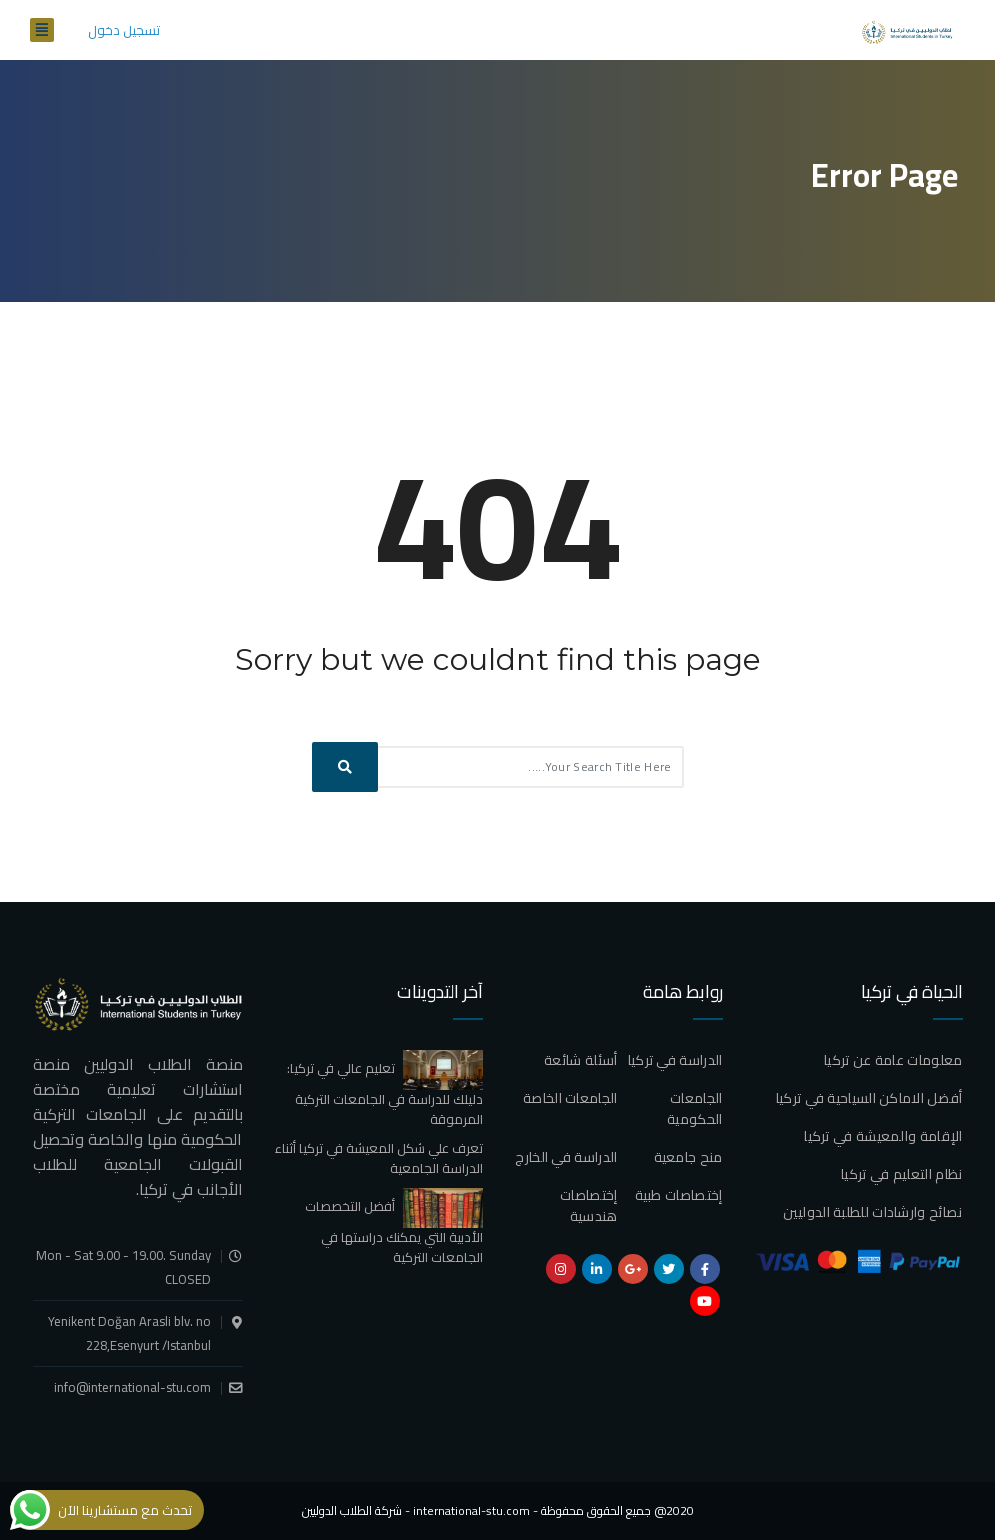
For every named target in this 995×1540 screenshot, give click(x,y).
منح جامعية (688, 1157)
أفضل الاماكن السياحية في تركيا (869, 1098)
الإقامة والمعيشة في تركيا (883, 1136)
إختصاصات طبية (679, 1195)
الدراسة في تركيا (675, 1060)
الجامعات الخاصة (570, 1098)
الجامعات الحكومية (694, 1108)
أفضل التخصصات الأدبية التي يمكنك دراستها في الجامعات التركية (394, 1231)
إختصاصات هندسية (588, 1205)
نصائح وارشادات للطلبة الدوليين (873, 1212)
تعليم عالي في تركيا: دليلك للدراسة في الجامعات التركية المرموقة (385, 1093)
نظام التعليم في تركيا (901, 1174)
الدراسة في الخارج (566, 1157)
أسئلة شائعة (580, 1060)
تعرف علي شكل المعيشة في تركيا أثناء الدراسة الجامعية (379, 1158)
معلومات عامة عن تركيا (893, 1060)
